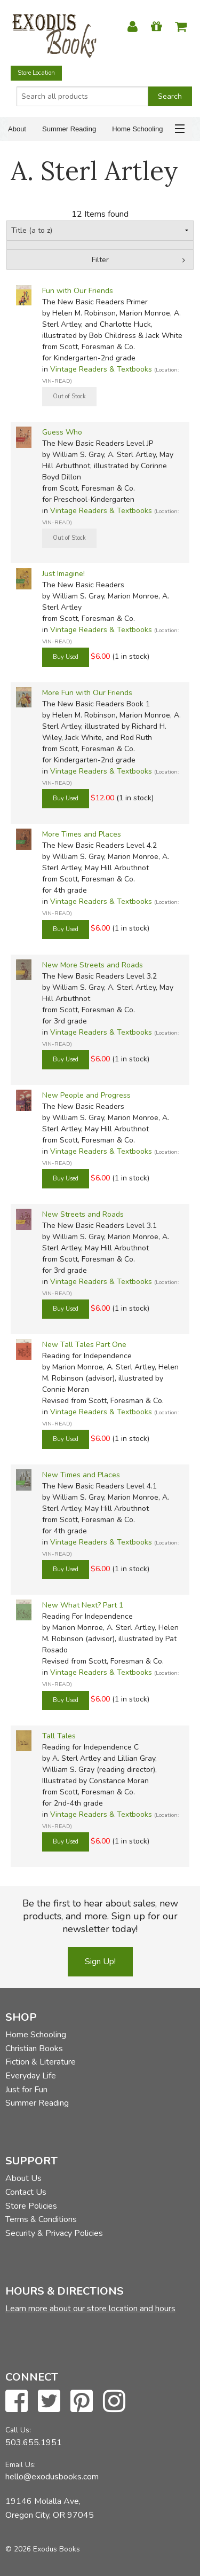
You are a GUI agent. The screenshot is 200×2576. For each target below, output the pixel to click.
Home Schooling (137, 129)
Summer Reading (69, 129)
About (17, 129)
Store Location (36, 73)
